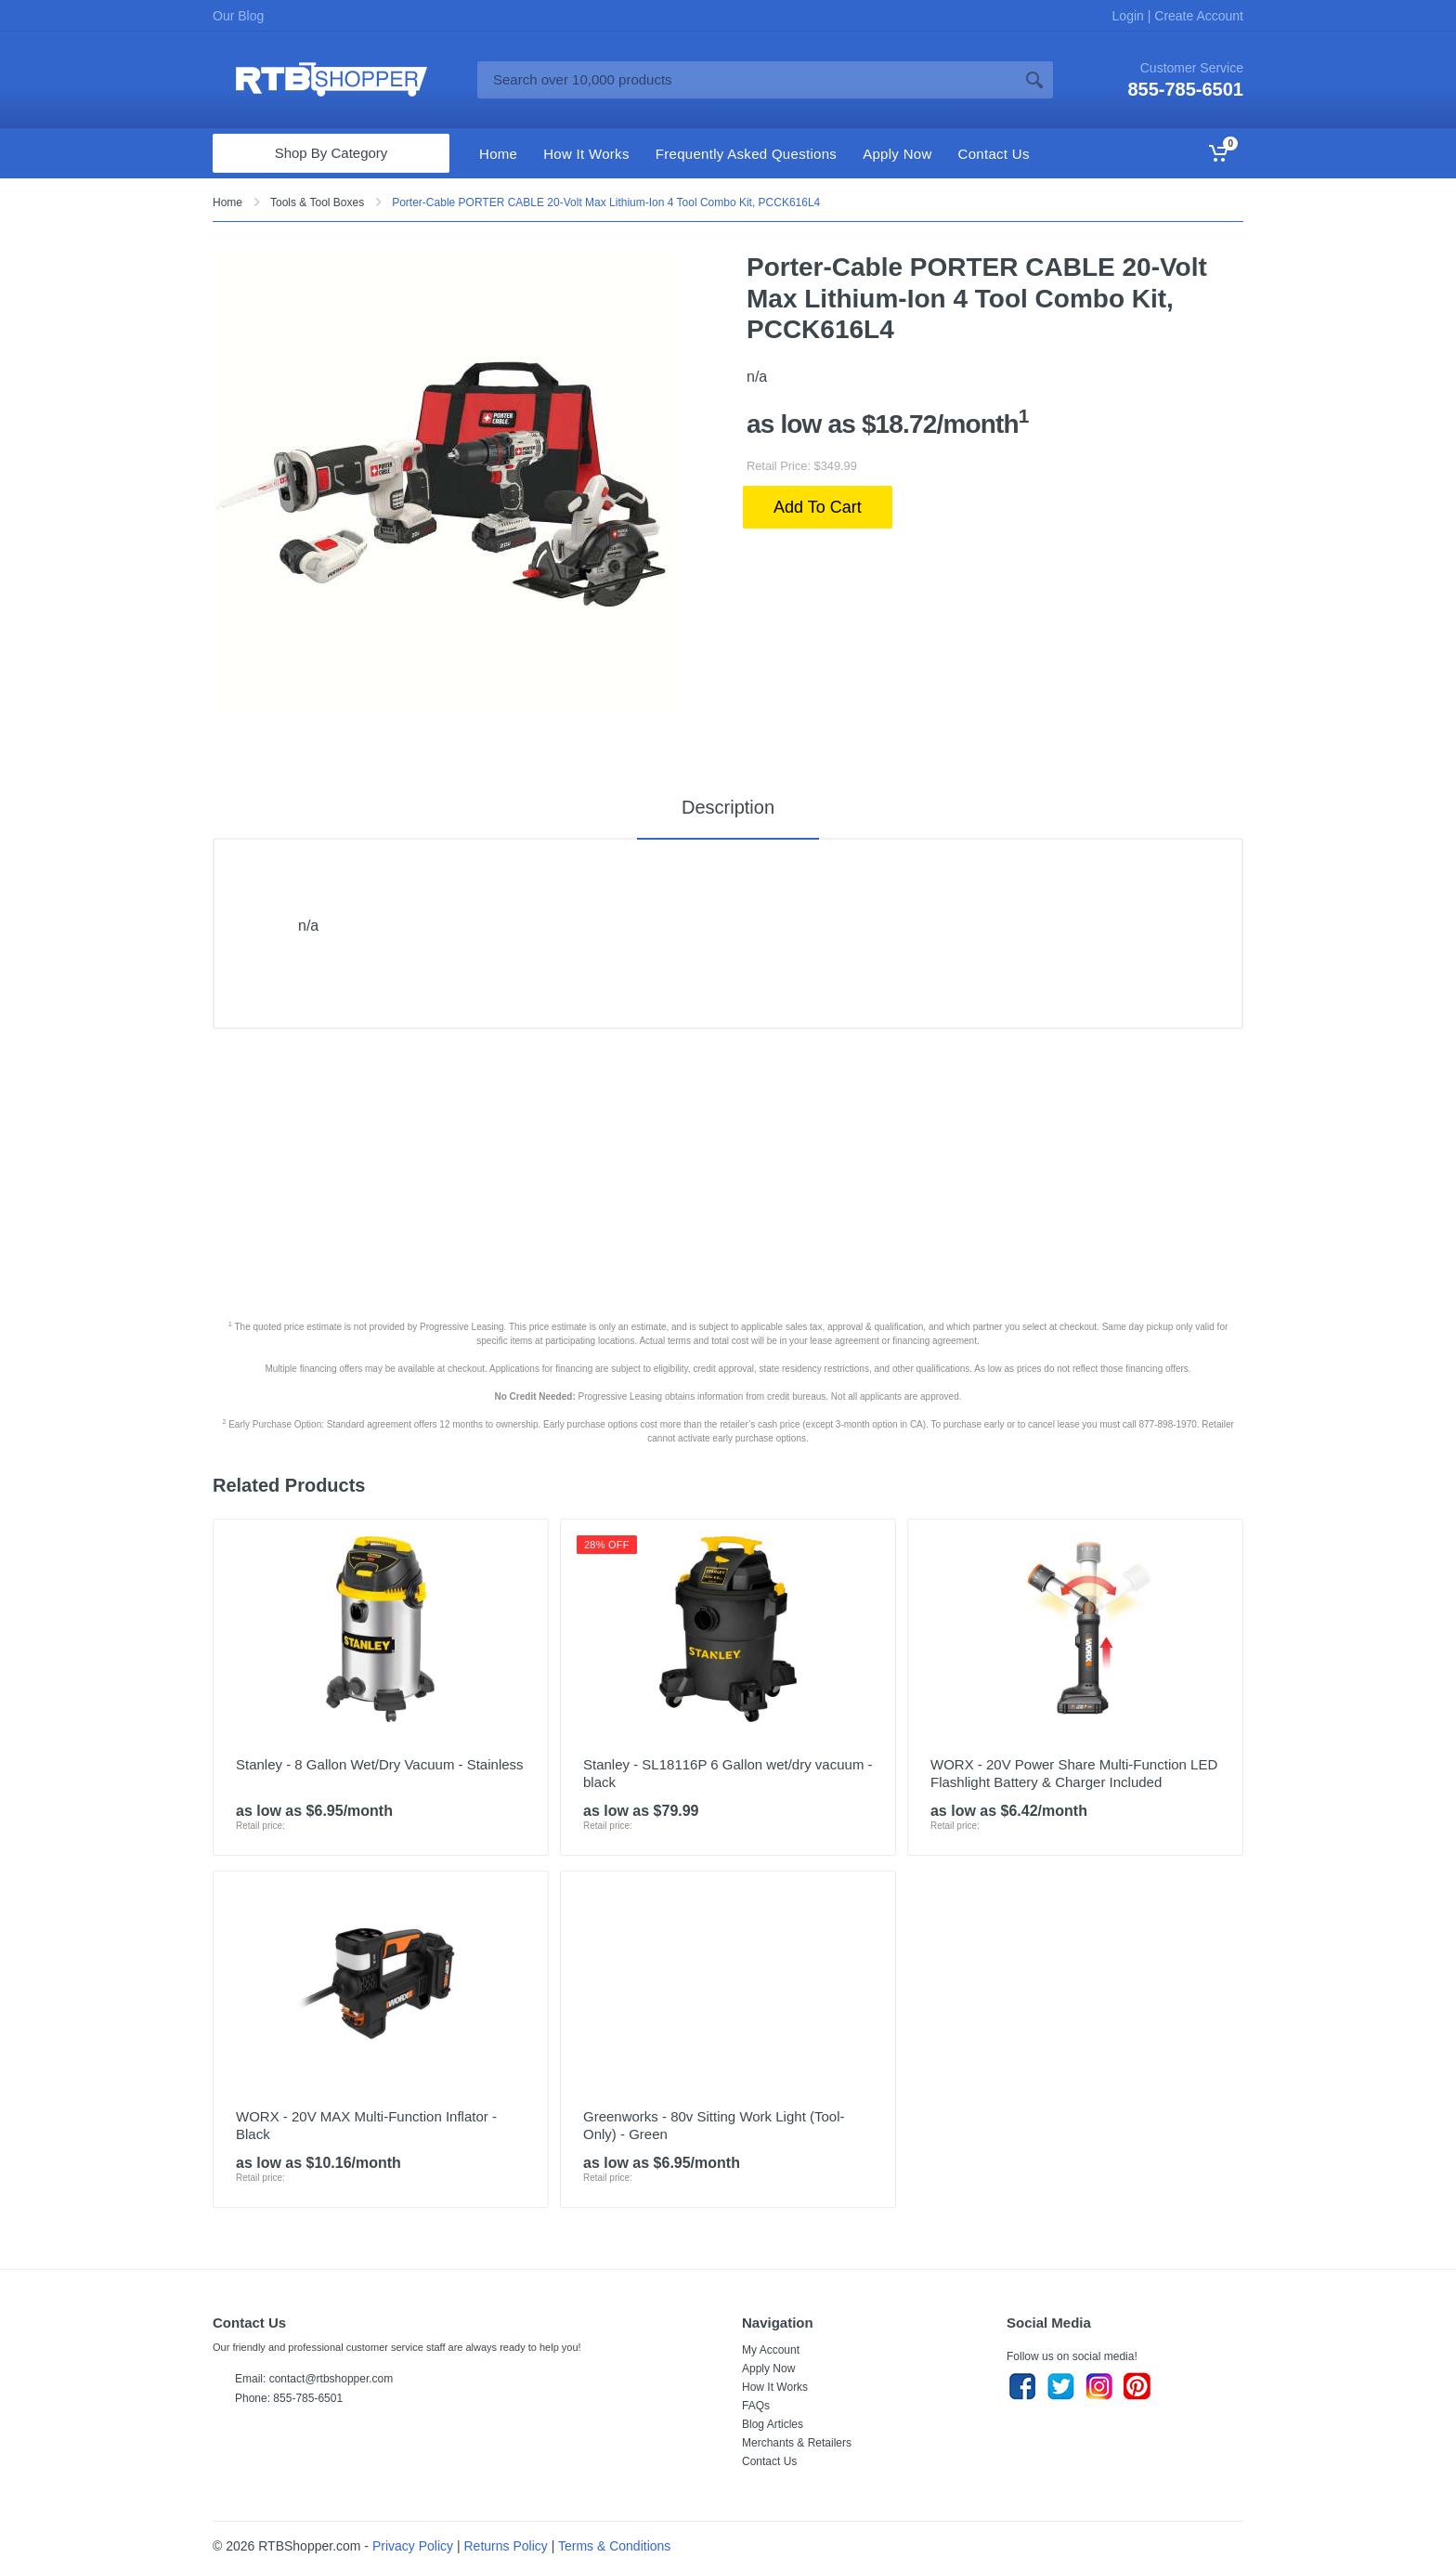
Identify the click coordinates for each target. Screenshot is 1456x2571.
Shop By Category (331, 153)
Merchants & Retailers (797, 2442)
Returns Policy (506, 2545)
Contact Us (769, 2461)
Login (1130, 15)
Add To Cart (818, 507)
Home (227, 202)
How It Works (775, 2387)
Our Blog (238, 15)
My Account (771, 2349)
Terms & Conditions (614, 2545)
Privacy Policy (412, 2545)
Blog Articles (772, 2424)
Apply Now (768, 2368)
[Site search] (746, 79)
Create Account (1196, 15)
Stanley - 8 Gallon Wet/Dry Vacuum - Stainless (380, 1764)
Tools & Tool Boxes (317, 202)
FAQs (756, 2405)
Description (728, 807)
